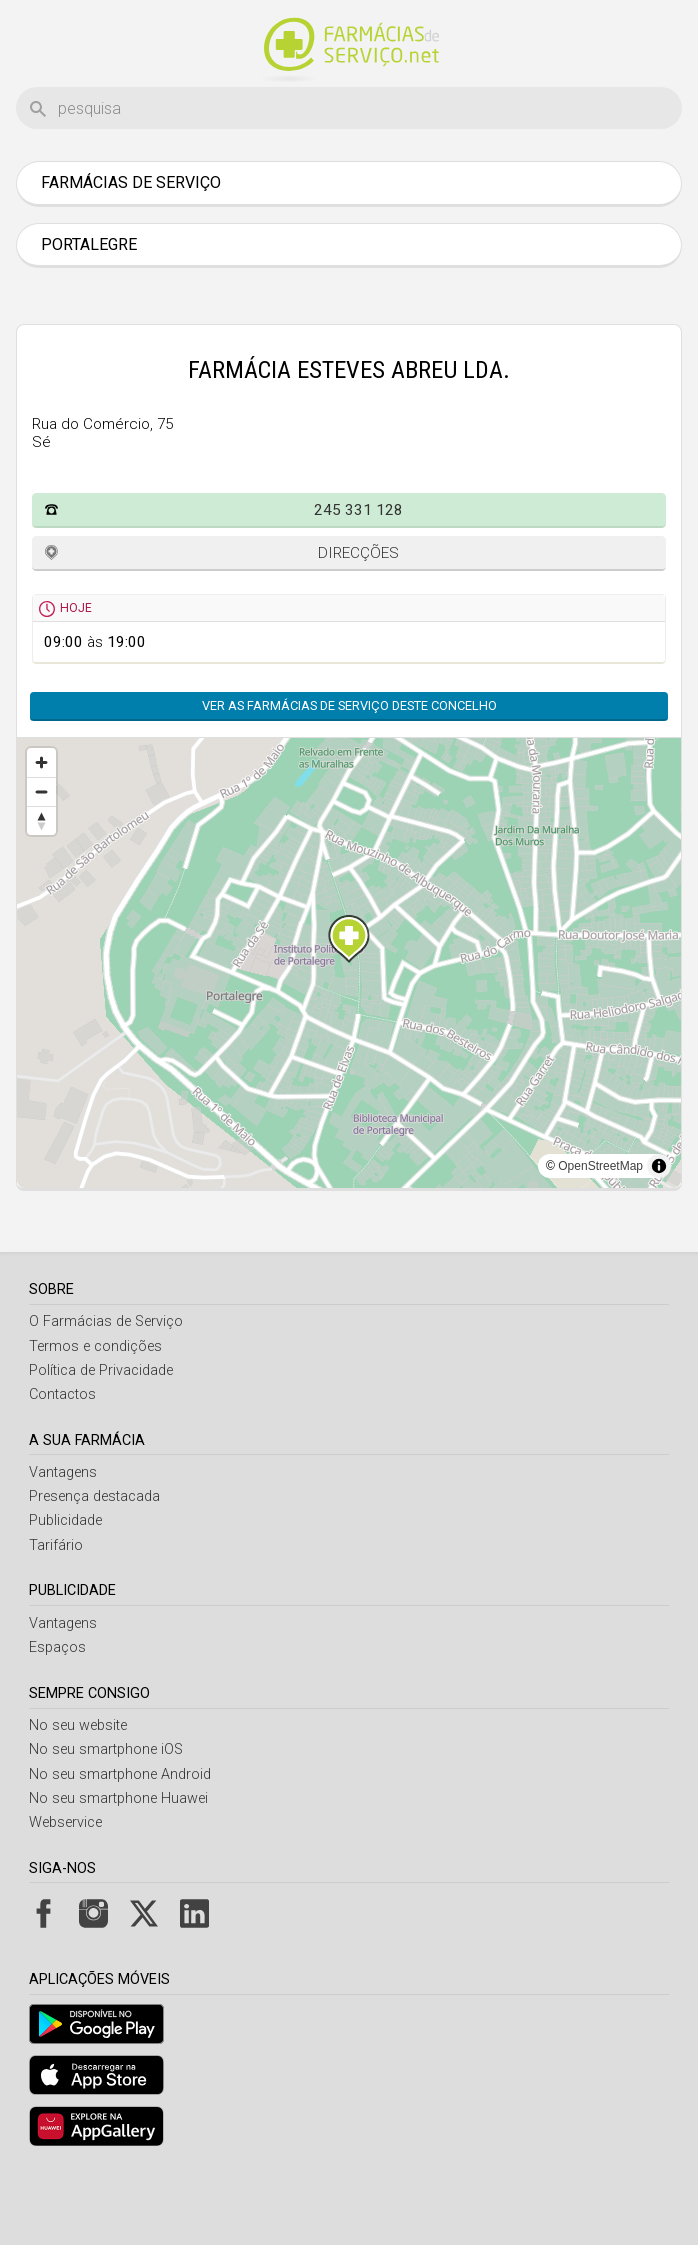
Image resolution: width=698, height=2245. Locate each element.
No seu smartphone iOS (106, 1815)
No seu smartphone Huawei (118, 1864)
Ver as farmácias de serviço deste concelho (349, 771)
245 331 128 (358, 576)
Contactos (62, 1460)
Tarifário (56, 1611)
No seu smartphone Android (120, 1840)
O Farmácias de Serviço (106, 1387)
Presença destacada (94, 1562)
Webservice (65, 1888)
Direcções (358, 619)
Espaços (57, 1713)
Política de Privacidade (101, 1436)
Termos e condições (95, 1412)
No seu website (78, 1791)
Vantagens (63, 1538)
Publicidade (65, 1586)
